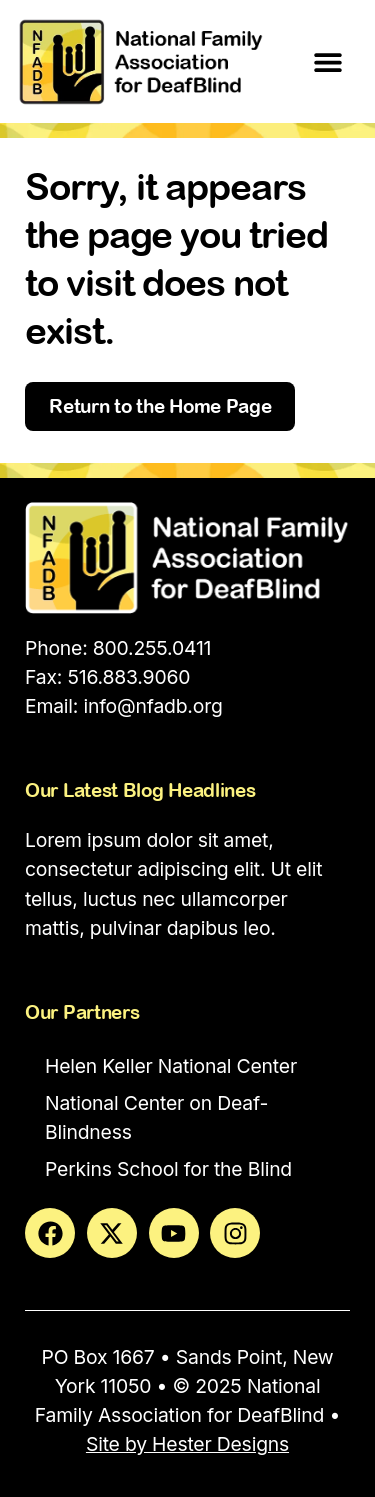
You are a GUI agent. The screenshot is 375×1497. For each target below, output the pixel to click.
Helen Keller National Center (171, 1066)
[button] (327, 61)
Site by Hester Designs (187, 1444)
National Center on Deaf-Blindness (156, 1117)
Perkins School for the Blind (168, 1169)
